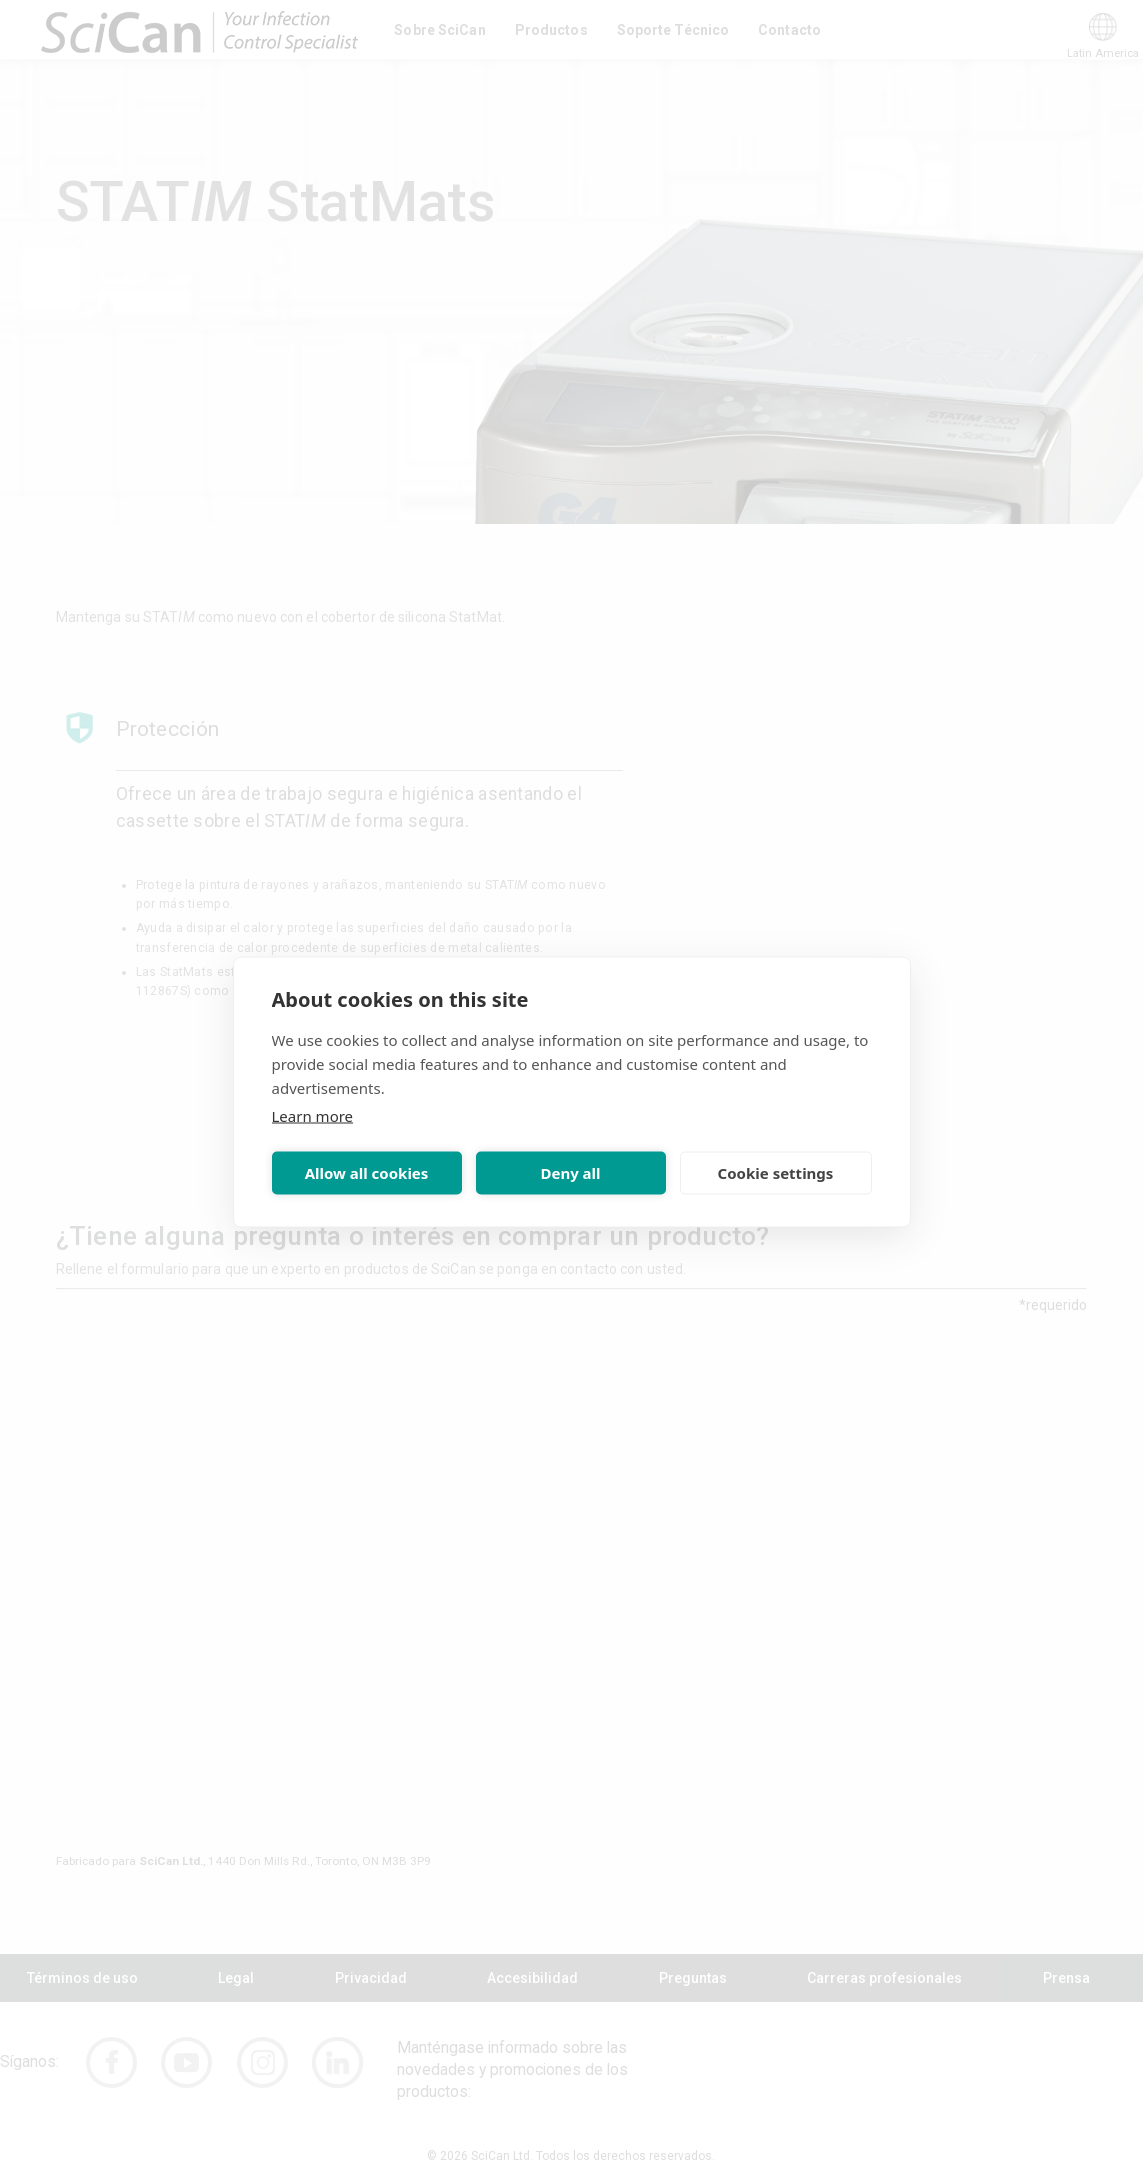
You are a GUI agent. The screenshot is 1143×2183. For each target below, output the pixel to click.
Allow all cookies (367, 1173)
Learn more (313, 1115)
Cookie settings (776, 1173)
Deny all (570, 1173)
